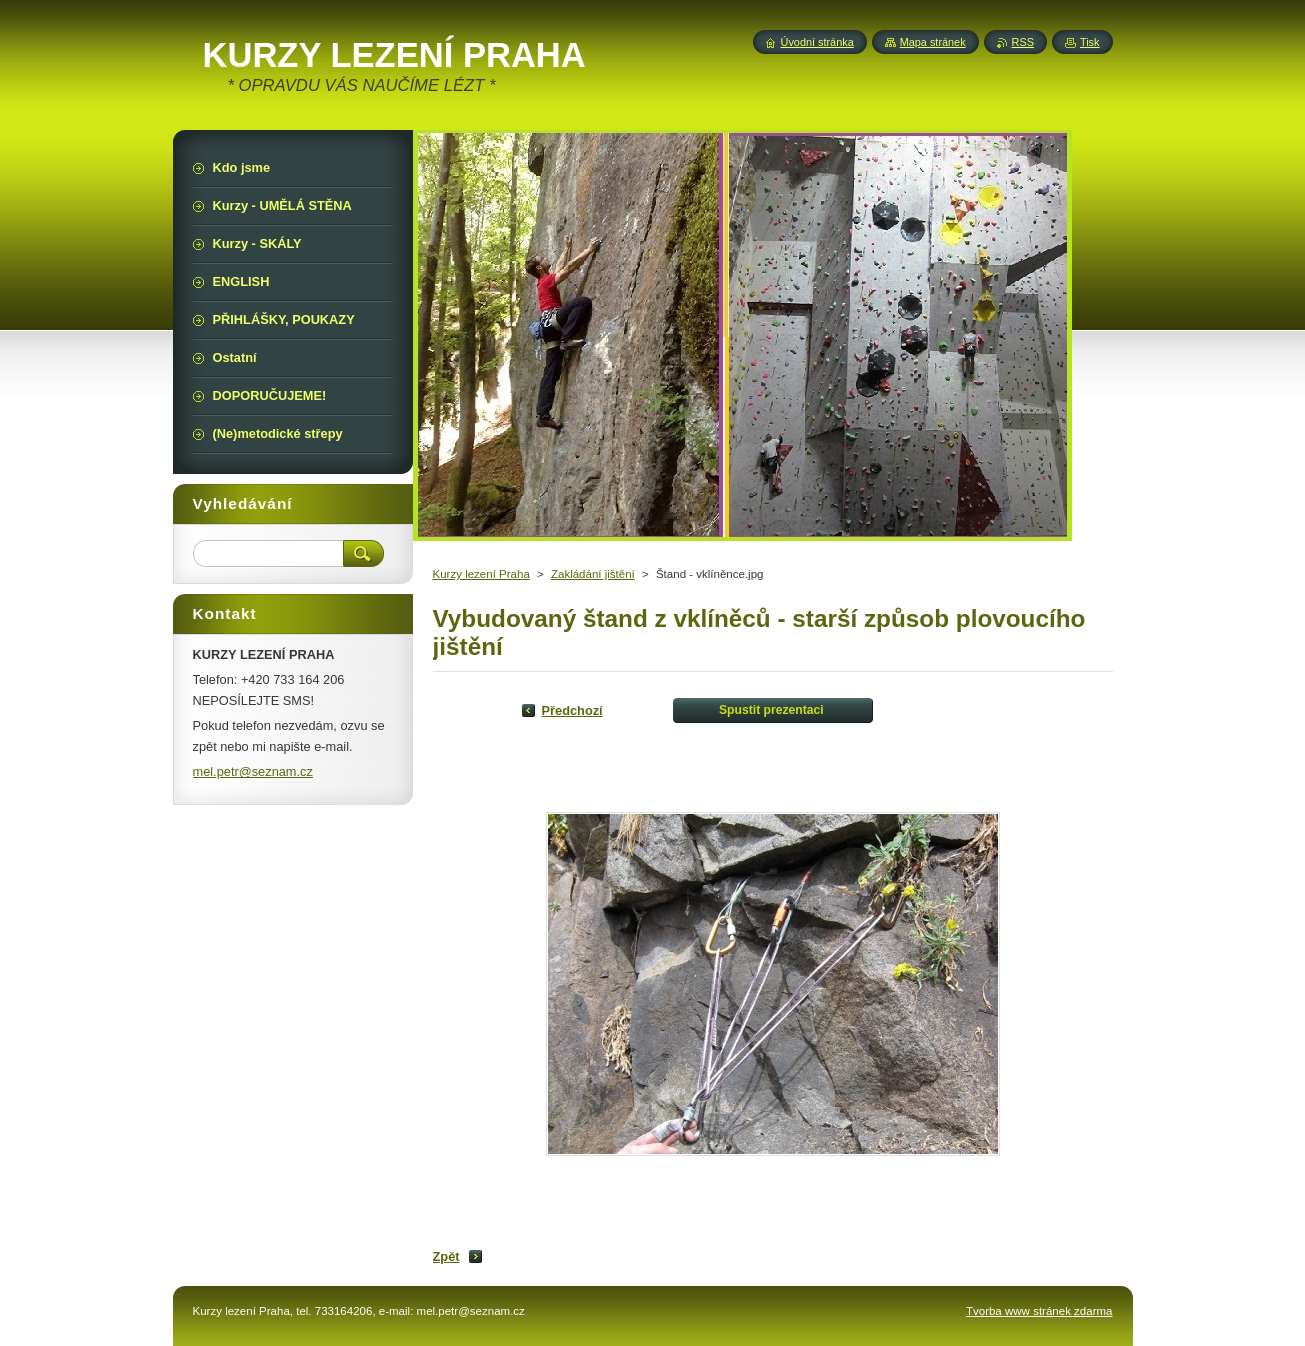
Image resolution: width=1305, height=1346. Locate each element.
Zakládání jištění (593, 574)
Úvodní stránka (817, 42)
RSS (1023, 42)
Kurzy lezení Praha (481, 574)
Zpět (446, 1256)
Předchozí (572, 710)
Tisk (1090, 42)
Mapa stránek (933, 42)
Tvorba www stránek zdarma (1039, 1311)
